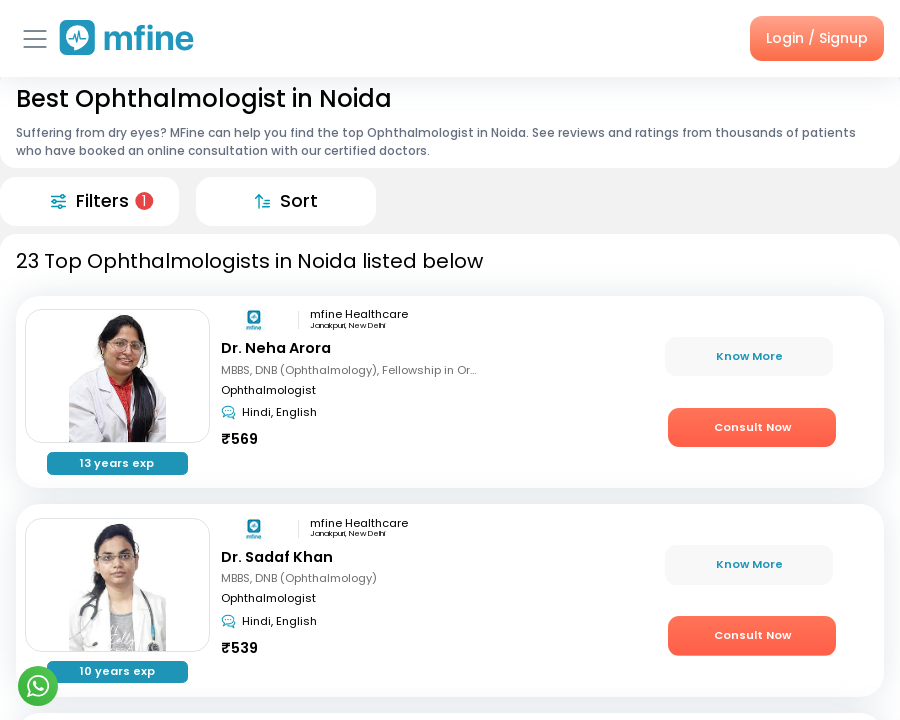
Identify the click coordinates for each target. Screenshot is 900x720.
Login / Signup (817, 38)
